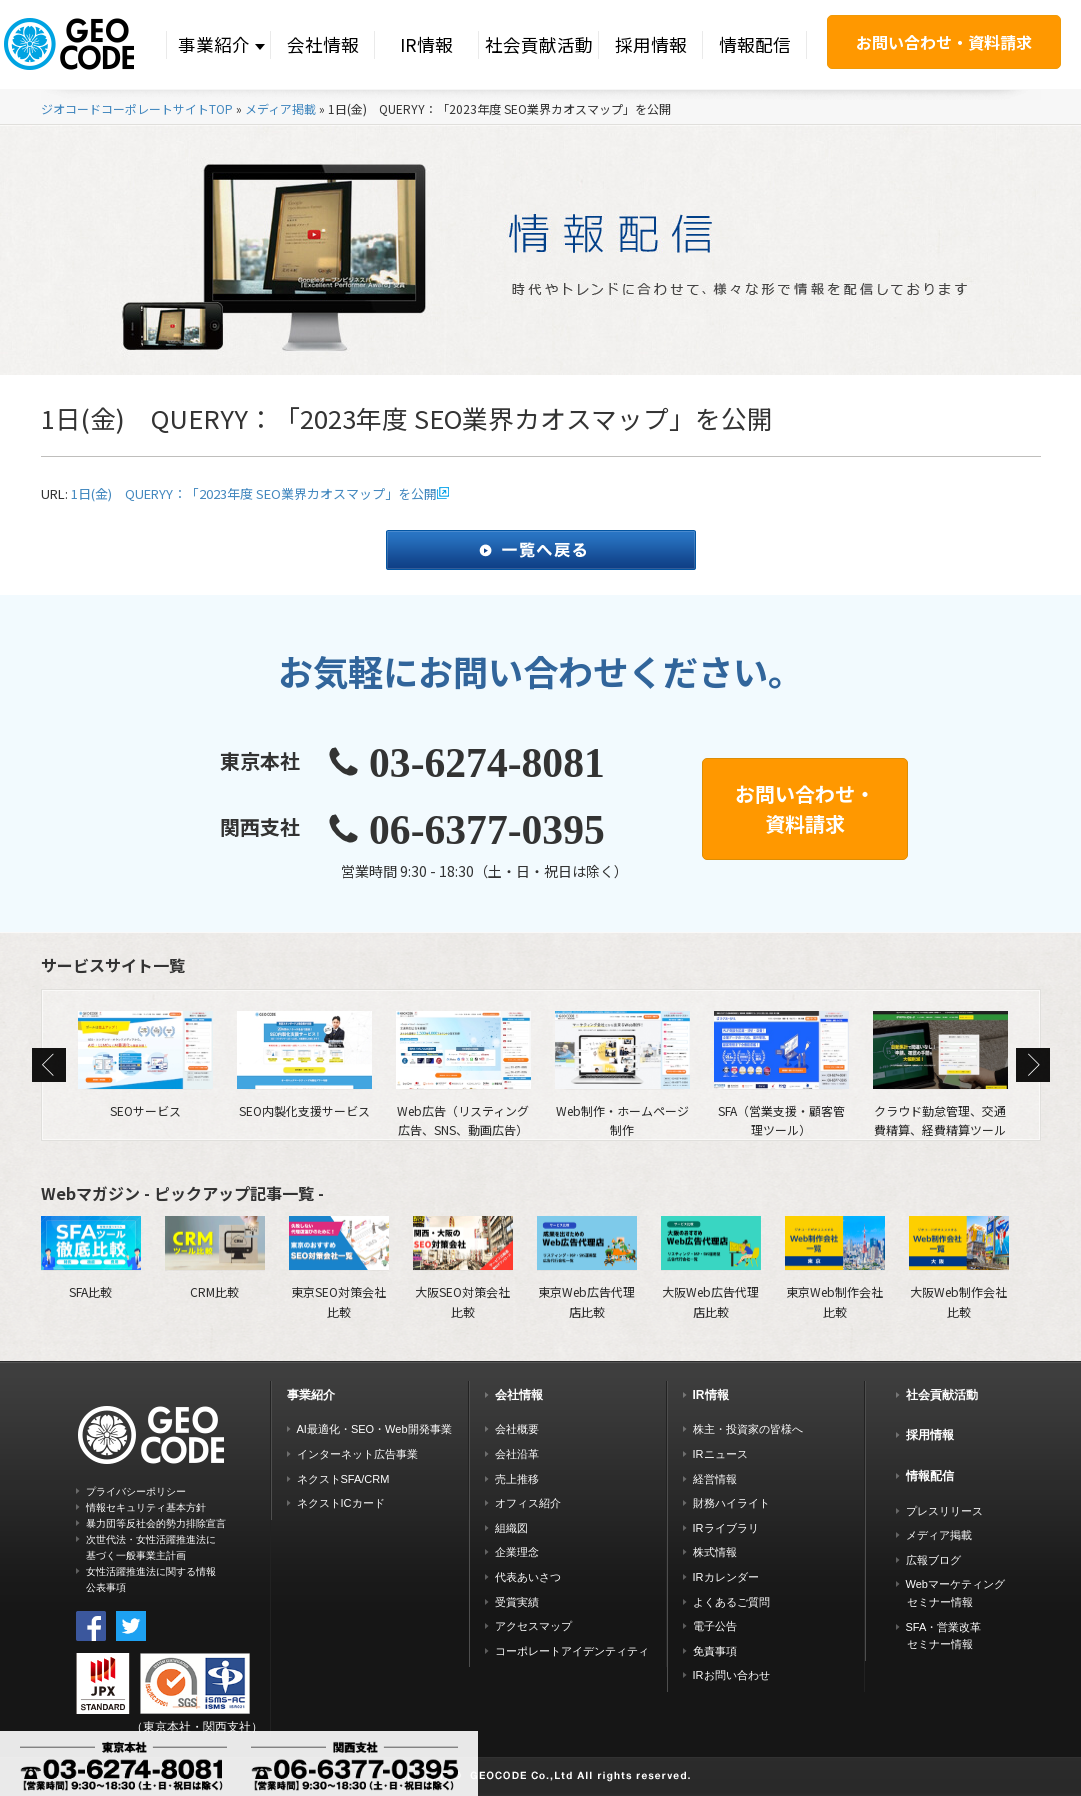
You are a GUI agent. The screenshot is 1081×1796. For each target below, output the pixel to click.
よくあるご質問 (731, 1602)
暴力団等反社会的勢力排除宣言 (156, 1523)
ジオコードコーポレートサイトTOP (137, 108)
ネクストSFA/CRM (343, 1479)
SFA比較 (91, 1258)
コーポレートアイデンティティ (572, 1651)
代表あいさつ (528, 1577)
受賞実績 (517, 1602)
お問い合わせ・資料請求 (944, 42)
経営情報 (715, 1479)
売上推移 (517, 1479)
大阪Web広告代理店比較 (711, 1267)
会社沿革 (517, 1454)
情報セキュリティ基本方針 (146, 1507)
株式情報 (715, 1552)
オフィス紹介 (528, 1503)
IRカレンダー (726, 1577)
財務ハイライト (731, 1503)
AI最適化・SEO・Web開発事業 (374, 1429)
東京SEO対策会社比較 (339, 1267)
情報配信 (755, 44)
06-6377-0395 (487, 830)
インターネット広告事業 (357, 1454)
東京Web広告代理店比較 (587, 1267)
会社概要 (517, 1429)
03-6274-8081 (487, 763)
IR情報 (426, 44)
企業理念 (517, 1552)
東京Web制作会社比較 (835, 1267)
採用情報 (651, 44)
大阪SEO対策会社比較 (463, 1267)
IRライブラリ (726, 1528)
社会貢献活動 (539, 44)
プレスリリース (944, 1511)
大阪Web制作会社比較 (959, 1267)
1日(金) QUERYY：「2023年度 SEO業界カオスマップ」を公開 (254, 493)
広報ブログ (933, 1560)
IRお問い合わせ (731, 1675)
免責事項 (715, 1651)
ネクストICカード (341, 1503)
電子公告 (715, 1626)
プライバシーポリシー (136, 1491)
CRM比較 (215, 1258)
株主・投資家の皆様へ (748, 1429)
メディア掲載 (280, 108)
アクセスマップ (533, 1626)
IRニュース (720, 1454)
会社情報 (323, 44)
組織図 (511, 1528)
